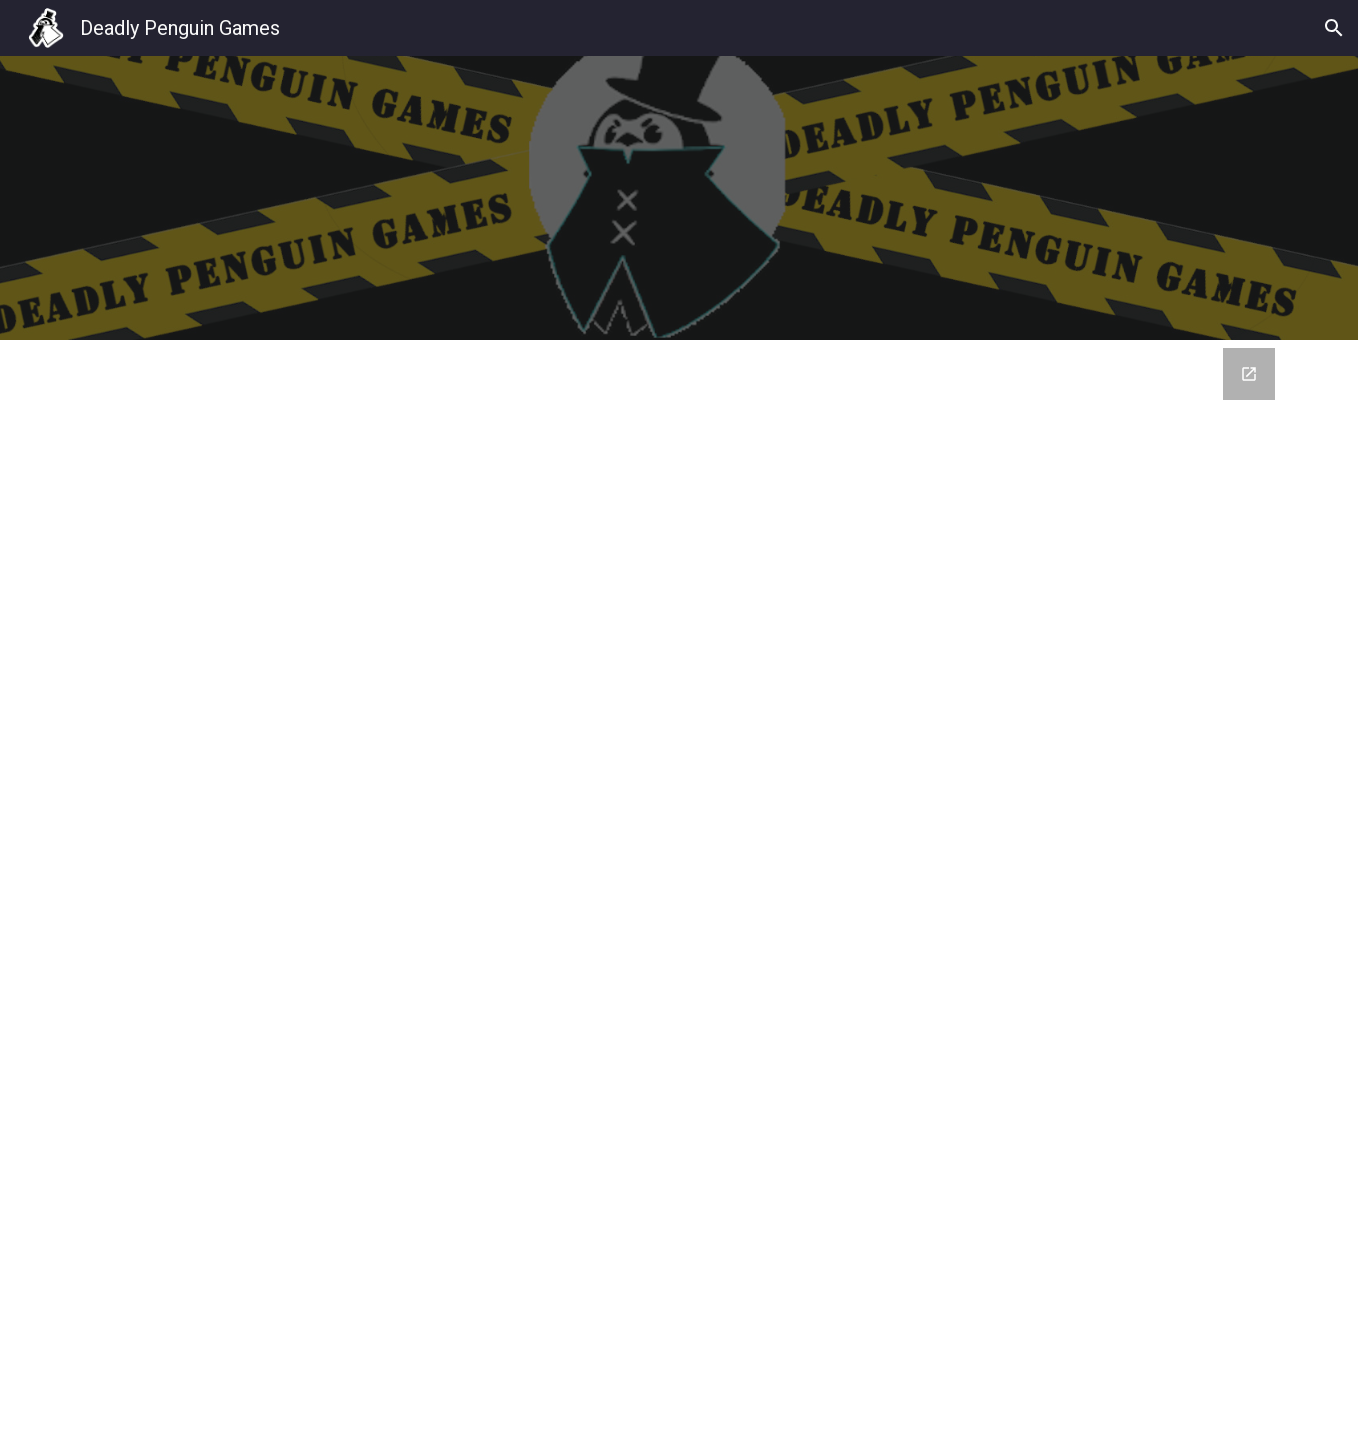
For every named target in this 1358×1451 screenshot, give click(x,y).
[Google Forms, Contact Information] (679, 895)
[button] (1334, 28)
